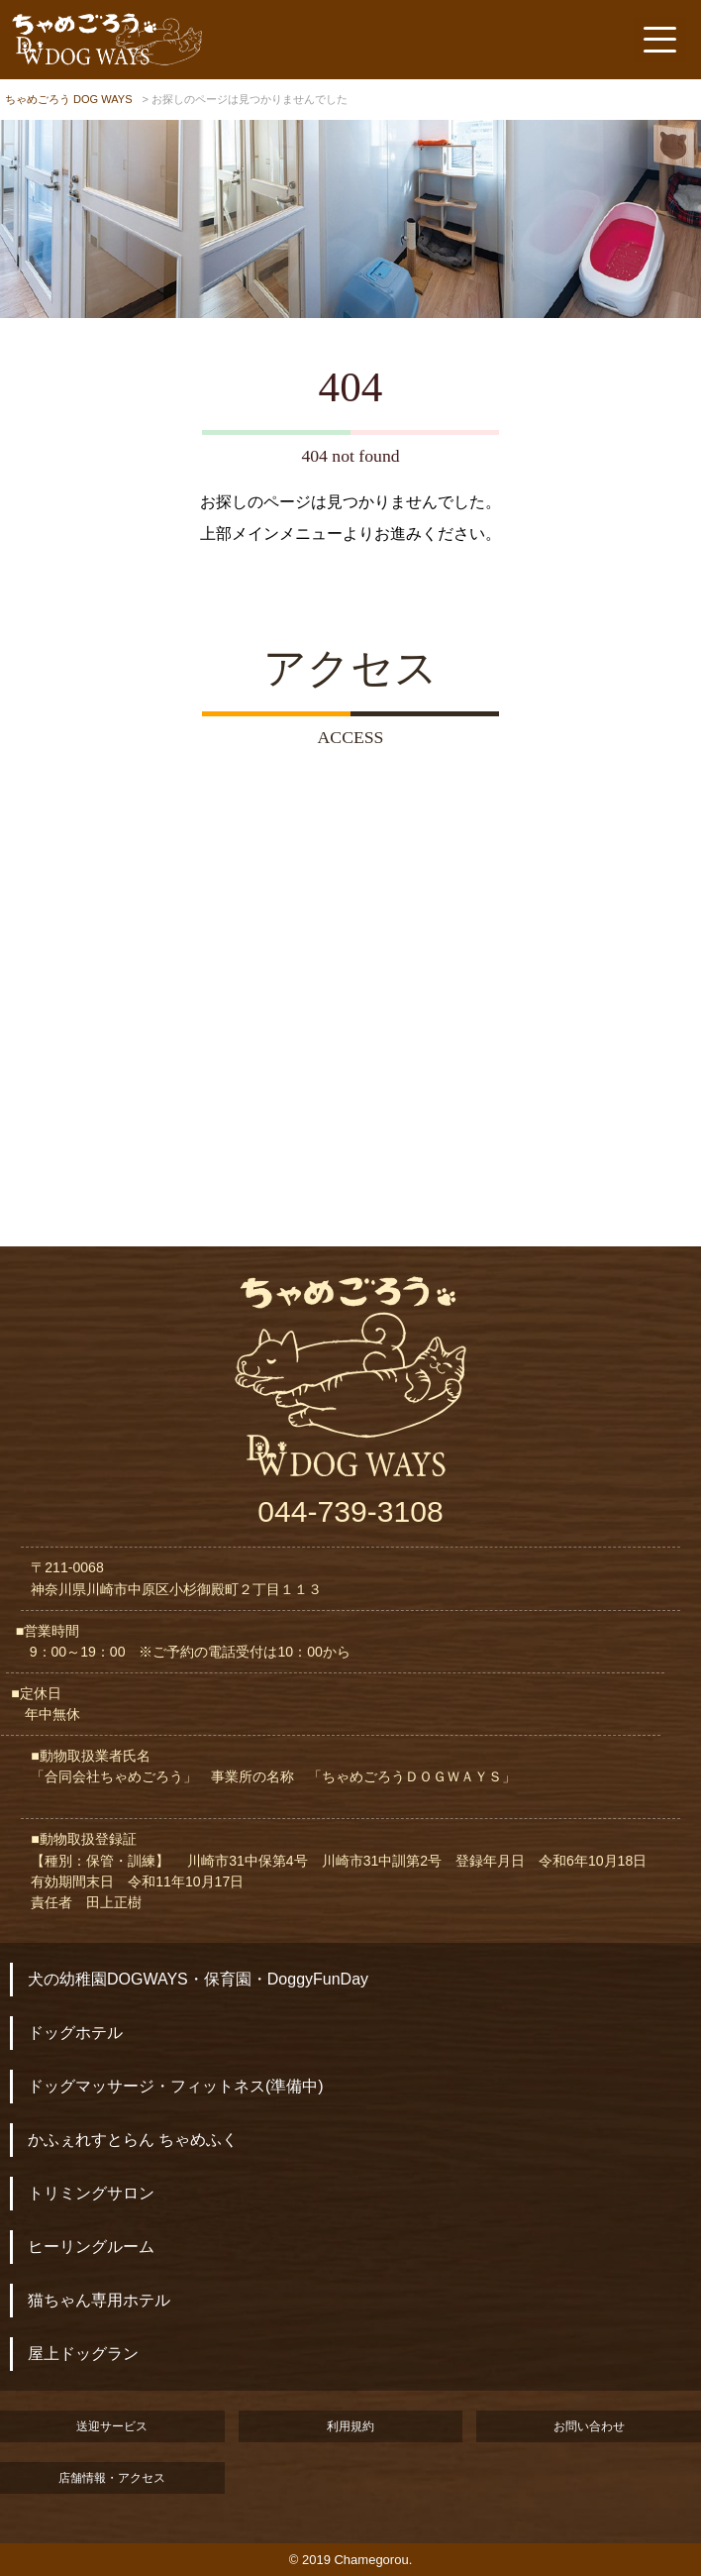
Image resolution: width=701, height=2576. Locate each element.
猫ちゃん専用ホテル (99, 2300)
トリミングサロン (91, 2193)
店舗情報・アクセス (111, 2478)
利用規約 (350, 2426)
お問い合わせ (589, 2426)
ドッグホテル (75, 2032)
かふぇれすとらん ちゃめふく (133, 2139)
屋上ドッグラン (83, 2353)
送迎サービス (112, 2426)
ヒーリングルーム (91, 2246)
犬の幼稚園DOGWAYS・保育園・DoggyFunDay (198, 1979)
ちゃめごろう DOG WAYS (69, 99)
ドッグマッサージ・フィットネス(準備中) (176, 2086)
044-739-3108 (350, 1511)
